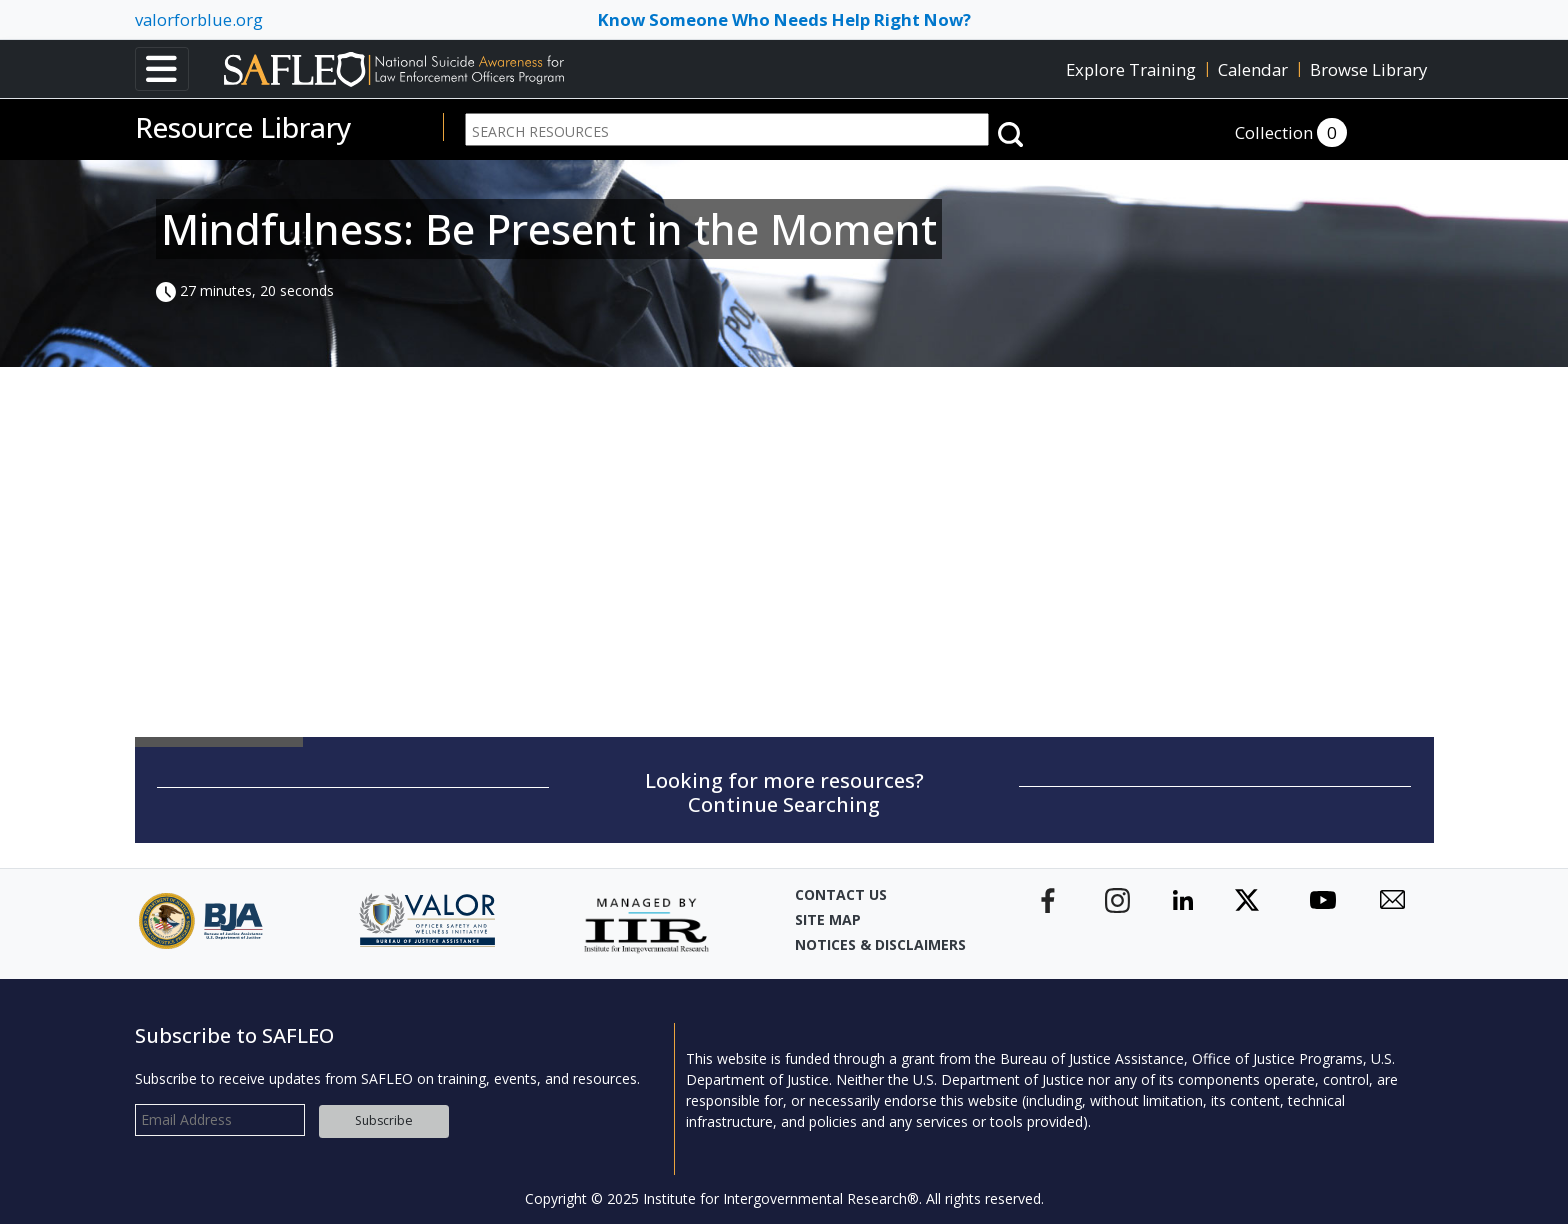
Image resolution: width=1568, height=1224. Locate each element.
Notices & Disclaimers (880, 944)
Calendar (1253, 69)
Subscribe (384, 1120)
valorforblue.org (199, 19)
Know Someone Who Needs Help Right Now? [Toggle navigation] (784, 19)
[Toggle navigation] (162, 69)
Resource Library (243, 127)
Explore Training (1131, 69)
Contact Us (841, 894)
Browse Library (1368, 69)
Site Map (828, 919)
